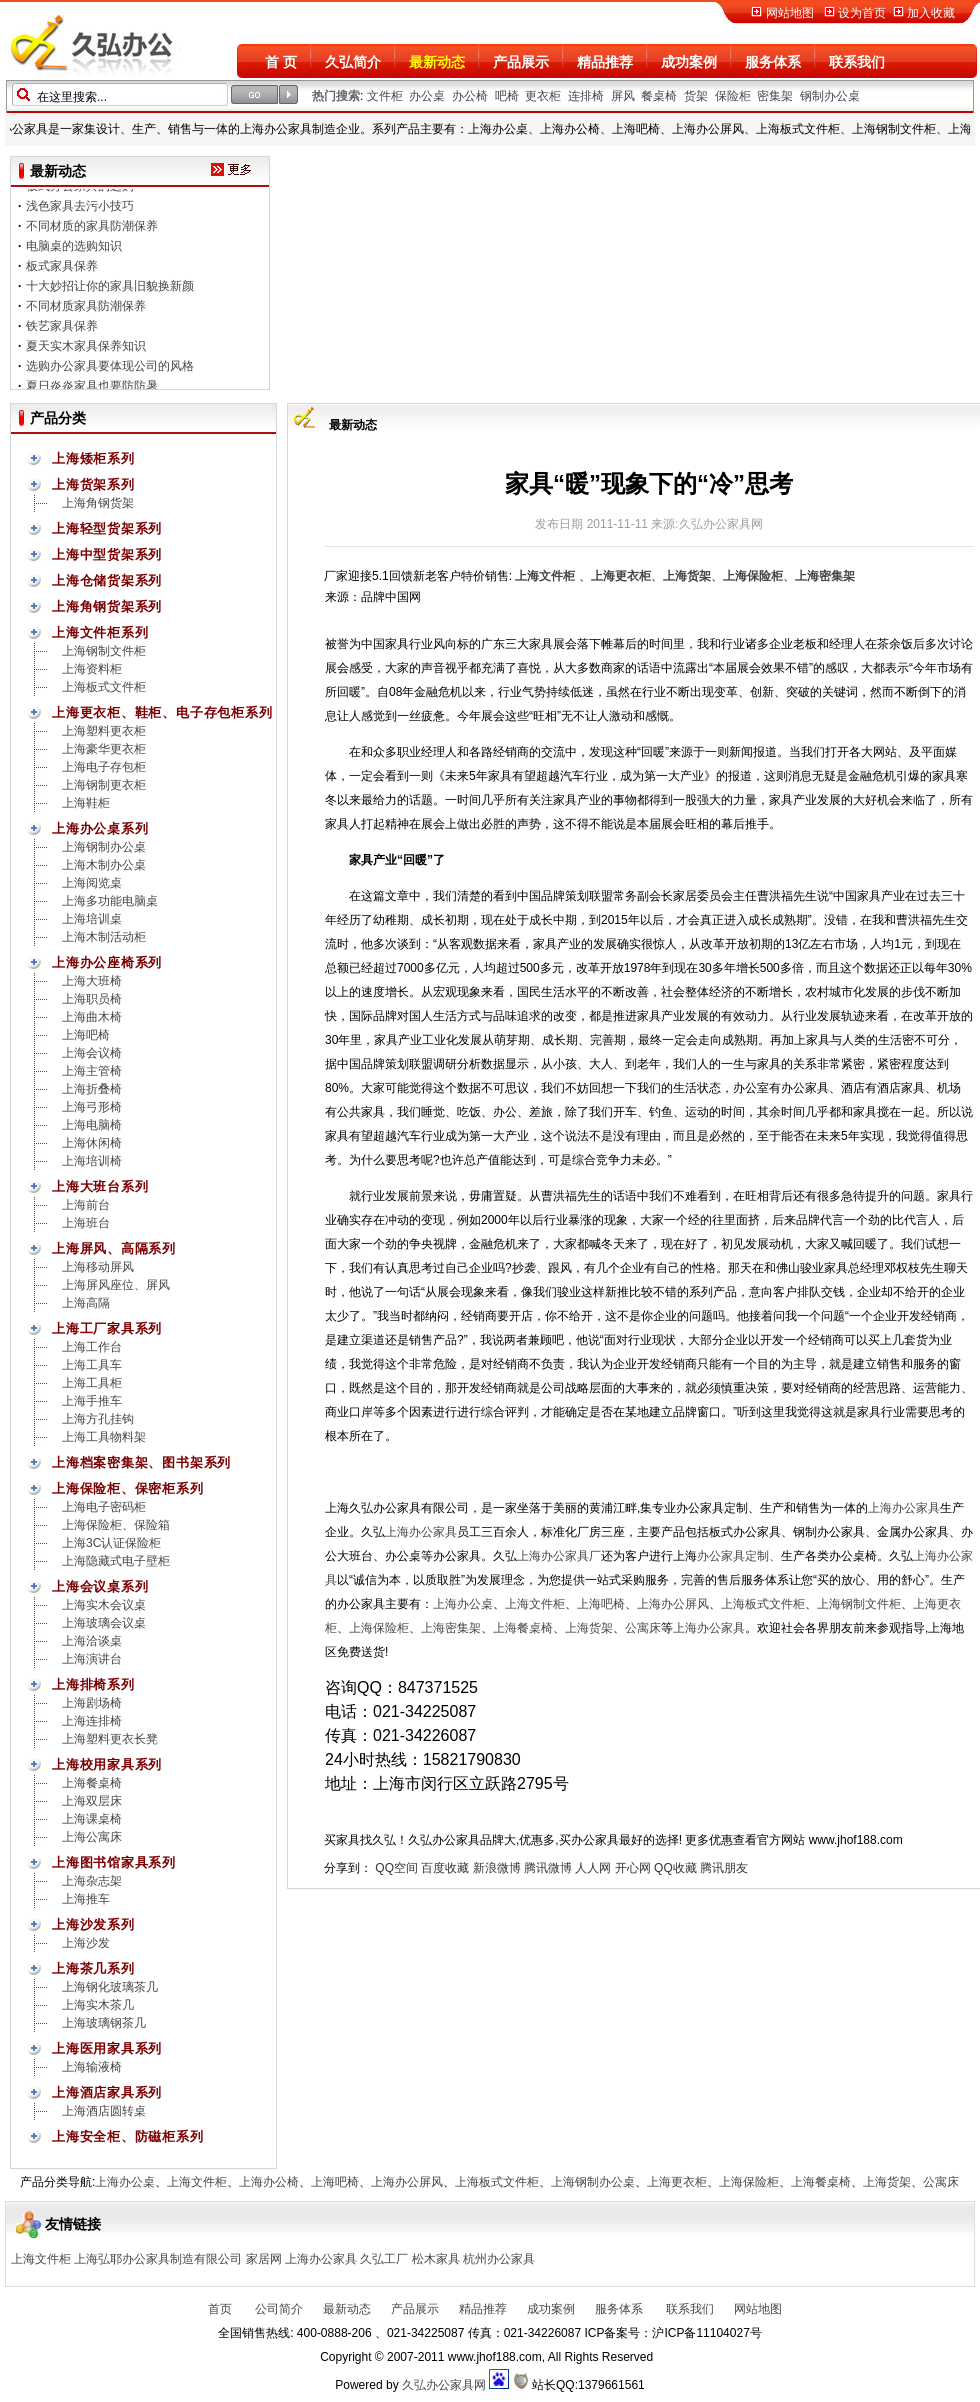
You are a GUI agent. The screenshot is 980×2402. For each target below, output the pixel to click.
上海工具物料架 (104, 1437)
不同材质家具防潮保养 (86, 314)
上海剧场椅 (92, 1703)
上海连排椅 (92, 1721)
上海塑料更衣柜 (104, 731)
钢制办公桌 (830, 96)
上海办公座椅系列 (107, 962)
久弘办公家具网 (444, 2385)
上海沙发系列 (93, 1924)
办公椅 (470, 96)
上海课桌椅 (92, 1819)
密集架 (775, 96)
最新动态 (437, 62)
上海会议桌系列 (100, 1586)
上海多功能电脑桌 (110, 901)
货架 (696, 96)
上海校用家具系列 (107, 1764)
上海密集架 (451, 1628)
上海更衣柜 (677, 2182)
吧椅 (507, 96)
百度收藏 (445, 1868)
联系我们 (857, 62)
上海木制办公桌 (104, 865)
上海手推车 (92, 1401)
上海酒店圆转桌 (104, 2111)
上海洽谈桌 (92, 1641)
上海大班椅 (92, 981)
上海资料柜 (92, 669)
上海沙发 (86, 1943)
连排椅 (586, 96)
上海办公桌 (463, 1604)
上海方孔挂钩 (98, 1419)
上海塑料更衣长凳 (110, 1739)
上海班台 (86, 1223)
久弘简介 (353, 62)
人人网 (593, 1868)
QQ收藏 (675, 1868)
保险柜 (733, 96)
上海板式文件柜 (104, 687)
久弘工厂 (384, 2259)
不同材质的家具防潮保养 (92, 234)
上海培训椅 (92, 1161)
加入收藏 (931, 13)
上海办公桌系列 (100, 828)
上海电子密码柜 (104, 1507)
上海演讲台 (92, 1659)
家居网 (264, 2259)
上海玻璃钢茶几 (104, 2023)
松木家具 (436, 2259)
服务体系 (773, 62)
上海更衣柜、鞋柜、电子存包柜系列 (162, 712)
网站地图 (790, 13)
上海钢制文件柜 (104, 651)
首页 (220, 2309)
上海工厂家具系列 (107, 1328)
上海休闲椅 (92, 1143)
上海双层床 (92, 1801)
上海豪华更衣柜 (104, 749)
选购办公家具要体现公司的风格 (110, 374)
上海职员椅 (92, 999)
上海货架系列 (93, 484)
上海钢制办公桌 (104, 847)
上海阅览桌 (92, 883)
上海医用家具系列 (107, 2048)
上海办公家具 (904, 1508)
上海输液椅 (92, 2067)
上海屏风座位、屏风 (116, 1285)
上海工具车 (92, 1365)
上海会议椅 (92, 1053)
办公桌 (427, 96)
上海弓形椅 (92, 1107)
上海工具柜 (92, 1383)
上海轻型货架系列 (107, 528)
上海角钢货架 (98, 503)
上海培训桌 (92, 919)
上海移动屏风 (98, 1267)
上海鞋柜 (86, 803)
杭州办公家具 (499, 2259)
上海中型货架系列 (107, 554)
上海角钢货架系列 (107, 606)
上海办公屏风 (673, 1604)
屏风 (623, 96)
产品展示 (521, 62)
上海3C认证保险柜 (111, 1543)
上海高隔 (86, 1303)
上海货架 (589, 1628)
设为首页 (862, 13)
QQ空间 (396, 1868)
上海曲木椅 (92, 1017)
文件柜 (385, 96)
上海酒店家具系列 (107, 2092)
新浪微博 (497, 1868)
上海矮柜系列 (93, 458)
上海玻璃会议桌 (104, 1623)
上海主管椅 (92, 1071)
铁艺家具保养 (62, 334)
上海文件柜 (535, 1604)
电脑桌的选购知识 (74, 254)
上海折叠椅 (92, 1089)
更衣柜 (543, 96)
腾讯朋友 (724, 1868)
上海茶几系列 (93, 1968)
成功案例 (689, 62)
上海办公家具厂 (559, 1556)
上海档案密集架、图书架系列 (141, 1462)
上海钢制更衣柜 (104, 785)
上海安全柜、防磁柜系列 (128, 2136)
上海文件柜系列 (100, 632)
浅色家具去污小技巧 (80, 214)
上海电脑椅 (92, 1125)
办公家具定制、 (739, 1556)
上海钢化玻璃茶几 (110, 1987)
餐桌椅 (659, 96)
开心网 (633, 1868)
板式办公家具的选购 (80, 194)
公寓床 (643, 1628)
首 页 (281, 62)
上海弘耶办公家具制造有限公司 (158, 2259)
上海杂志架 (92, 1881)
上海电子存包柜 (104, 767)
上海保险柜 (379, 1628)
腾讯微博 (548, 1868)
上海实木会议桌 (104, 1605)
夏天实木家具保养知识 (86, 354)
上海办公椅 (269, 2182)
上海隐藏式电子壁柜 (116, 1561)
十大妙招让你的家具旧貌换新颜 (110, 294)
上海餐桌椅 (92, 1783)
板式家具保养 (62, 274)
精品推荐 (605, 62)
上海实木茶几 (98, 2005)
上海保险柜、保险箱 (116, 1525)
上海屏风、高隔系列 (114, 1248)
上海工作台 (92, 1347)
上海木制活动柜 (104, 937)
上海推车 (86, 1899)
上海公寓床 (92, 1837)
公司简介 (277, 2309)
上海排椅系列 (93, 1684)
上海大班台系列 (100, 1186)
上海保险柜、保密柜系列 (128, 1488)
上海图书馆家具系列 (114, 1862)
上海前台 (86, 1205)
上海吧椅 (86, 1035)
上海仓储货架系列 (107, 580)
